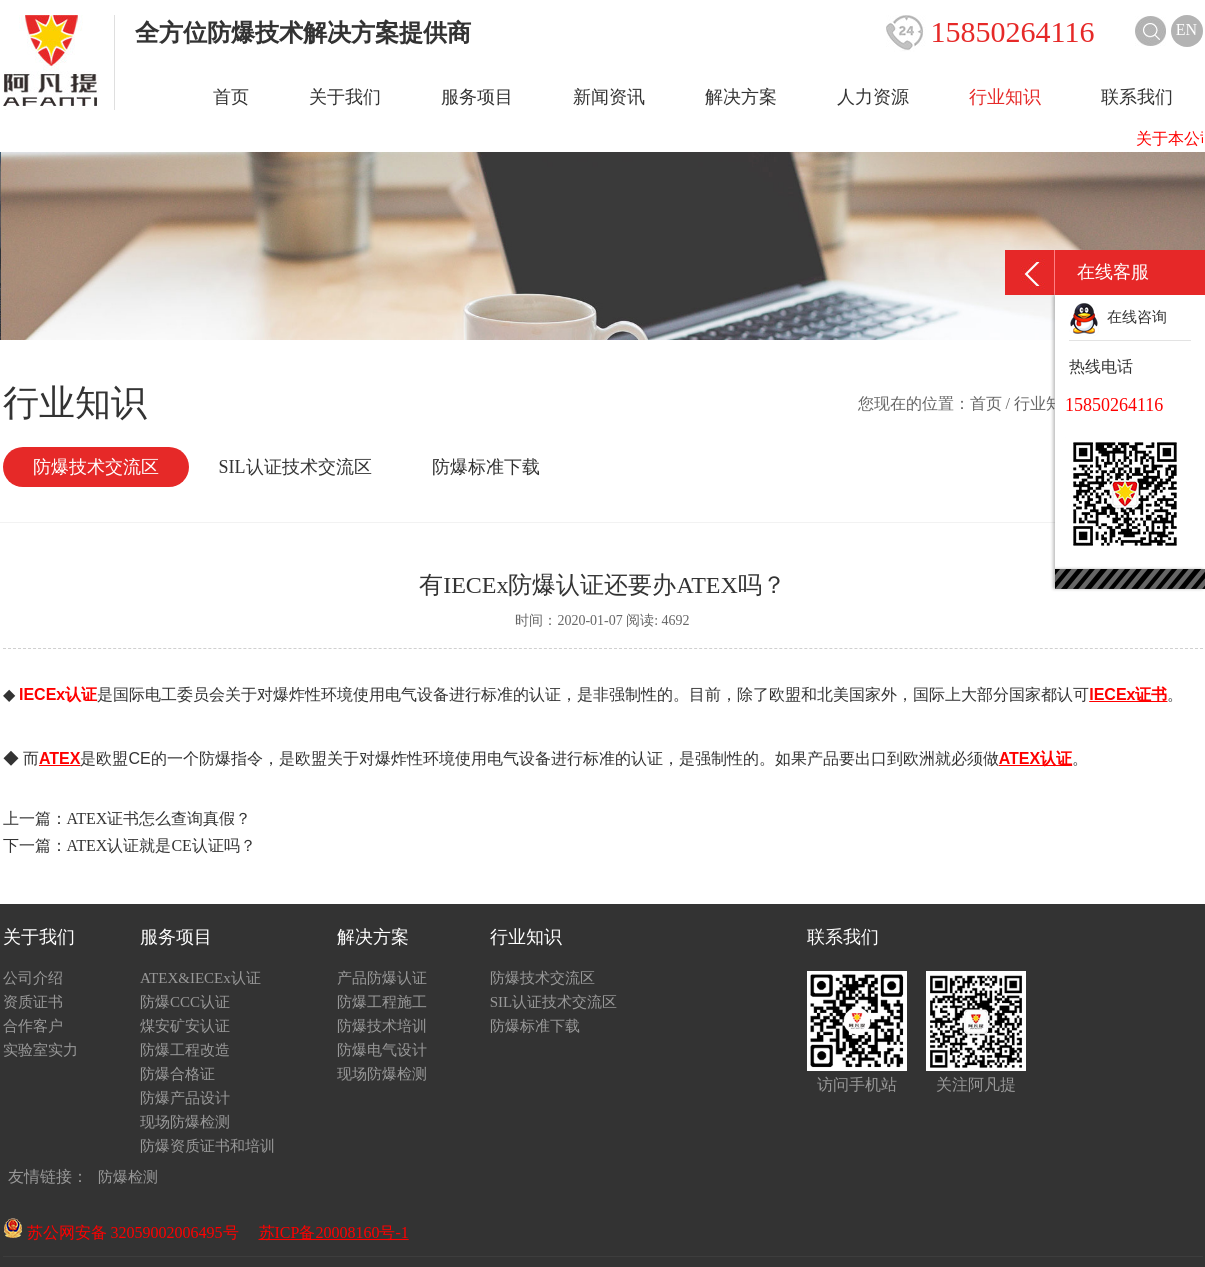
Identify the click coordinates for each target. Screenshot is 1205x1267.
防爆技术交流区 (96, 467)
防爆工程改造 (185, 1050)
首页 (231, 97)
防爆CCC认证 (185, 1002)
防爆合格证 (177, 1074)
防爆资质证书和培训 (207, 1146)
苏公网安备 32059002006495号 (121, 1232)
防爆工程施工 (382, 1002)
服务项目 (477, 97)
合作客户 (33, 1026)
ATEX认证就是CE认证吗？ (161, 845)
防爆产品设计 (185, 1098)
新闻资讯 (609, 97)
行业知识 (1005, 97)
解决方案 (741, 97)
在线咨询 (1118, 317)
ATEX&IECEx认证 (200, 978)
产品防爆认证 (382, 978)
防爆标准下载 (486, 467)
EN (1186, 29)
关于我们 (345, 97)
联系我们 (1137, 97)
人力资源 (873, 97)
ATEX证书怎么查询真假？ (159, 818)
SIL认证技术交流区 (295, 467)
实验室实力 (40, 1050)
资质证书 (33, 1002)
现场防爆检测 (185, 1122)
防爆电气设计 (382, 1050)
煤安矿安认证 (185, 1026)
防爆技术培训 (382, 1026)
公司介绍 (33, 978)
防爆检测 (128, 1177)
